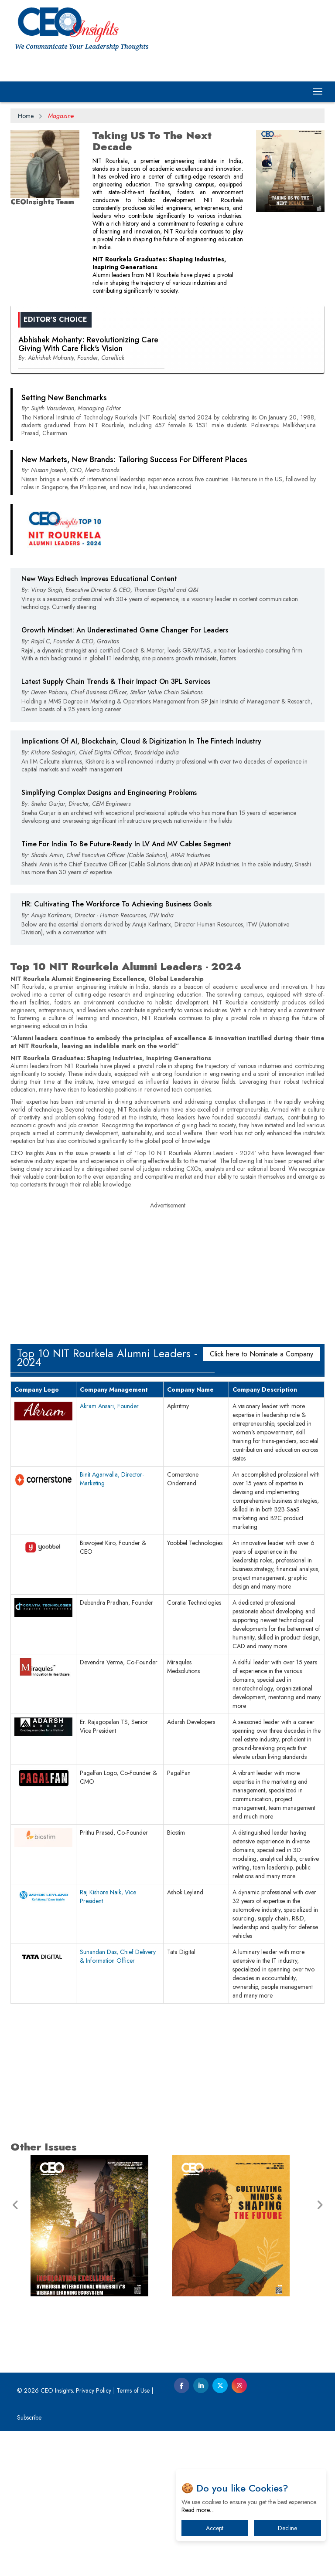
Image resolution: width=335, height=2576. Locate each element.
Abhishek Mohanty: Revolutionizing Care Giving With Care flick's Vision (88, 489)
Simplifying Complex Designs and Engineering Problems (109, 938)
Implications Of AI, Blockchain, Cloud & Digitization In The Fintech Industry (141, 886)
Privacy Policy (93, 2535)
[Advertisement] (167, 381)
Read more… (198, 2509)
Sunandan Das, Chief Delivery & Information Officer (118, 2101)
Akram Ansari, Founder (109, 1551)
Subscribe (29, 2562)
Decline (287, 2528)
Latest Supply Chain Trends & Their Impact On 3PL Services (115, 826)
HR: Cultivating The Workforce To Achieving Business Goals (116, 1049)
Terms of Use (133, 2535)
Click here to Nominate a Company (261, 1499)
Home (26, 116)
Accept (214, 2528)
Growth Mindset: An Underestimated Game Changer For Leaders (124, 775)
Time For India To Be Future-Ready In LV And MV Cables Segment (126, 989)
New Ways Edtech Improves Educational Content (99, 724)
